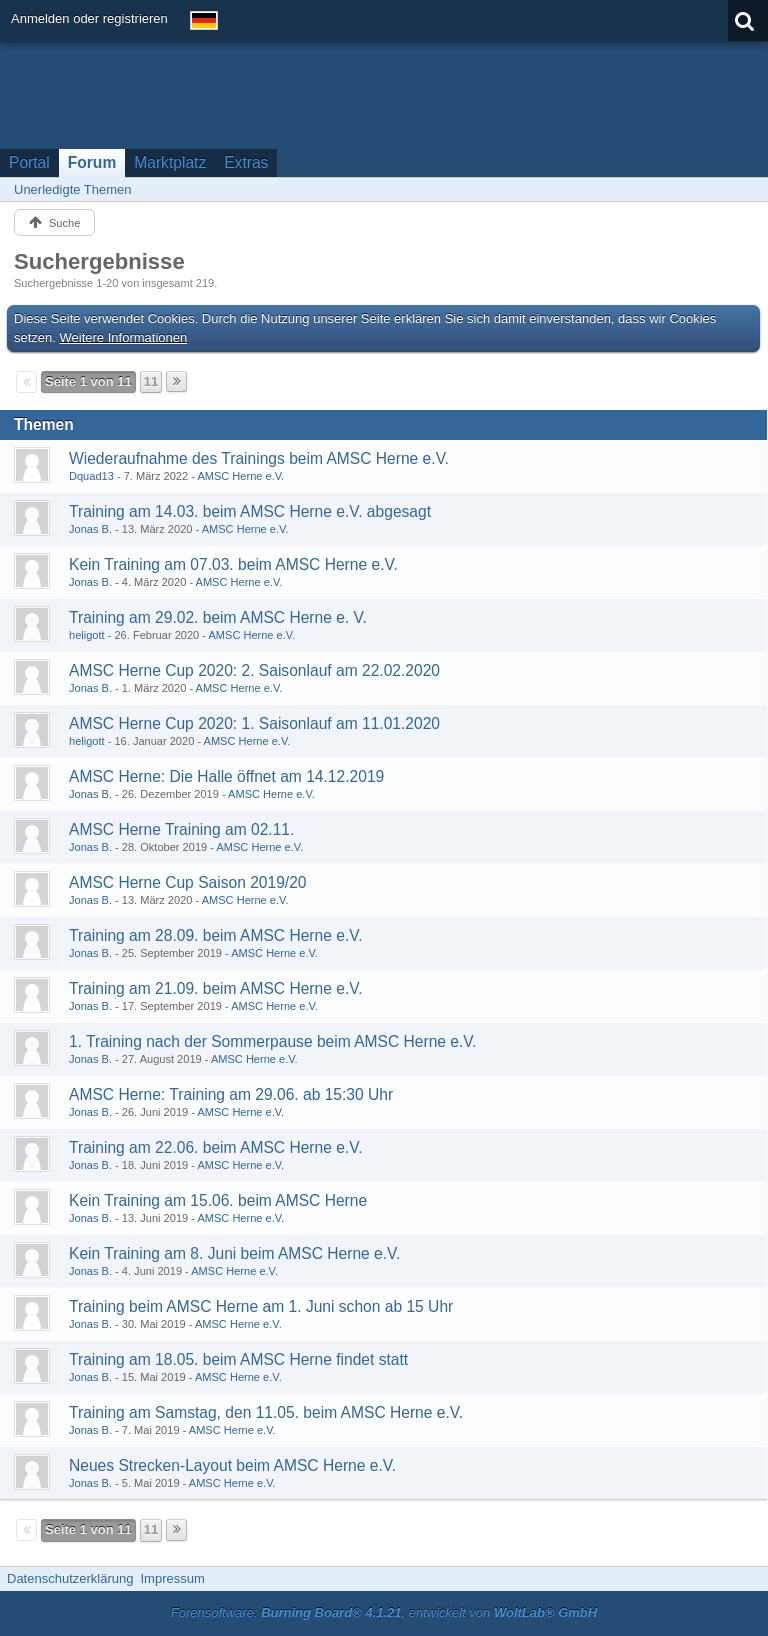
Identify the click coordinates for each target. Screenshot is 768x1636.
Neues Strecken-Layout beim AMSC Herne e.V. (232, 1465)
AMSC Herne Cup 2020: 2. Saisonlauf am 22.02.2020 (254, 670)
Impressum (172, 1578)
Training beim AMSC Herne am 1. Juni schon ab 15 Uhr (261, 1306)
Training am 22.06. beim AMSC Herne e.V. (216, 1147)
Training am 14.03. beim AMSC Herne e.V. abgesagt (250, 511)
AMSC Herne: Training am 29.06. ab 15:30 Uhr (231, 1094)
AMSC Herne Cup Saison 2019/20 (188, 882)
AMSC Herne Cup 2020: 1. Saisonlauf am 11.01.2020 (254, 723)
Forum (92, 162)
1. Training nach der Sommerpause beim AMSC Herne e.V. (273, 1041)
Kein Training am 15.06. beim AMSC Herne (218, 1200)
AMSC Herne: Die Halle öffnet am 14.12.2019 (226, 776)
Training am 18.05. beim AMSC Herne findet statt (238, 1359)
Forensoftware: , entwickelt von (384, 1612)
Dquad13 (91, 476)
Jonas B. (90, 529)
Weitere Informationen (124, 337)
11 (151, 381)
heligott (87, 635)
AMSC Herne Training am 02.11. (181, 829)
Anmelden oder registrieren (89, 18)
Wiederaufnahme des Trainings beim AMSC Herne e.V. (259, 458)
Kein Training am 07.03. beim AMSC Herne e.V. (233, 564)
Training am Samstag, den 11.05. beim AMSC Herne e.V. (266, 1412)
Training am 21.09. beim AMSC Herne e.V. (216, 988)
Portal (29, 162)
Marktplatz (170, 162)
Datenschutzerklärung (70, 1578)
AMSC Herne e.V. (240, 476)
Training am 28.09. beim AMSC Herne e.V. (216, 935)
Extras (246, 162)
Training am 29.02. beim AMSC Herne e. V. (218, 617)
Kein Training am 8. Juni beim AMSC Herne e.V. (234, 1253)
